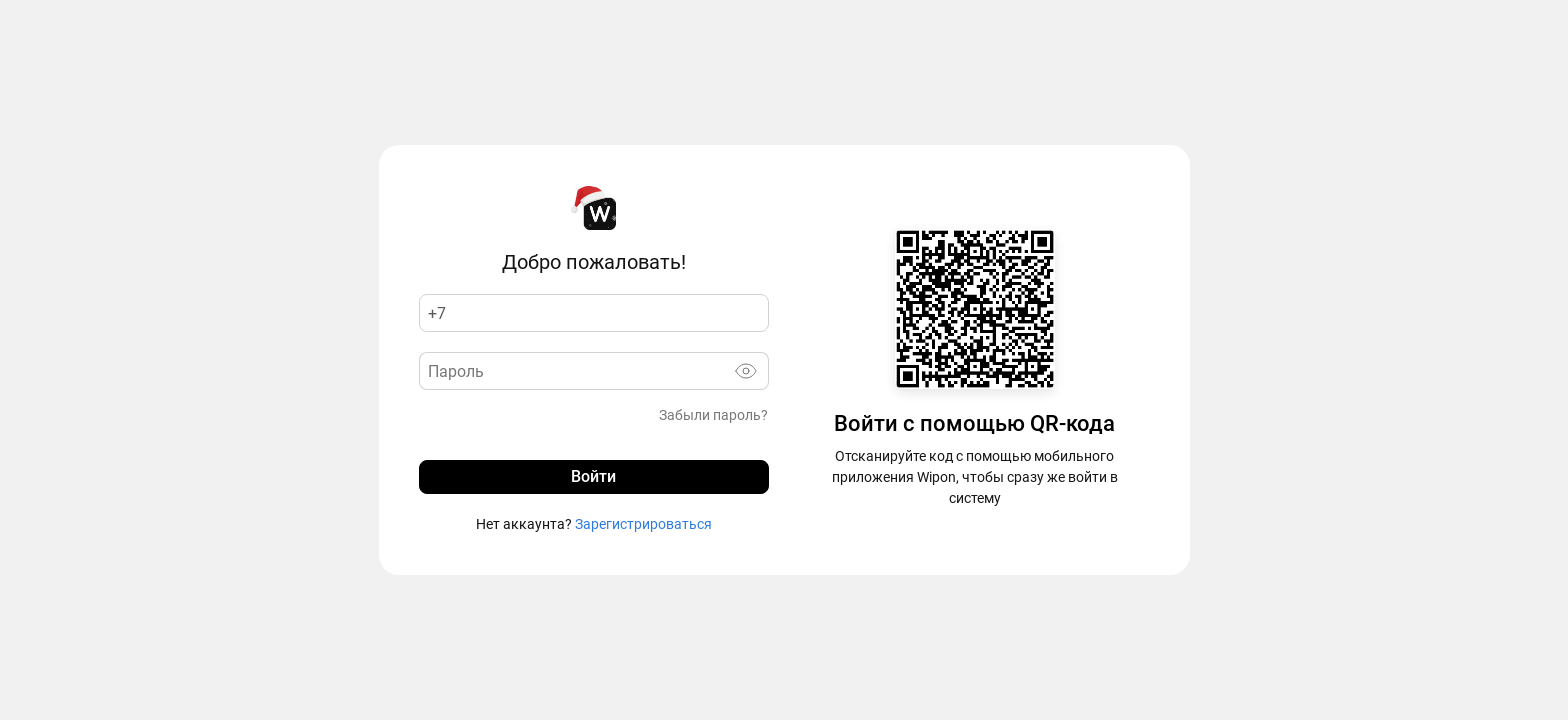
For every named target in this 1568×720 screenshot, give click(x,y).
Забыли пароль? (713, 415)
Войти (593, 476)
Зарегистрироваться (642, 524)
